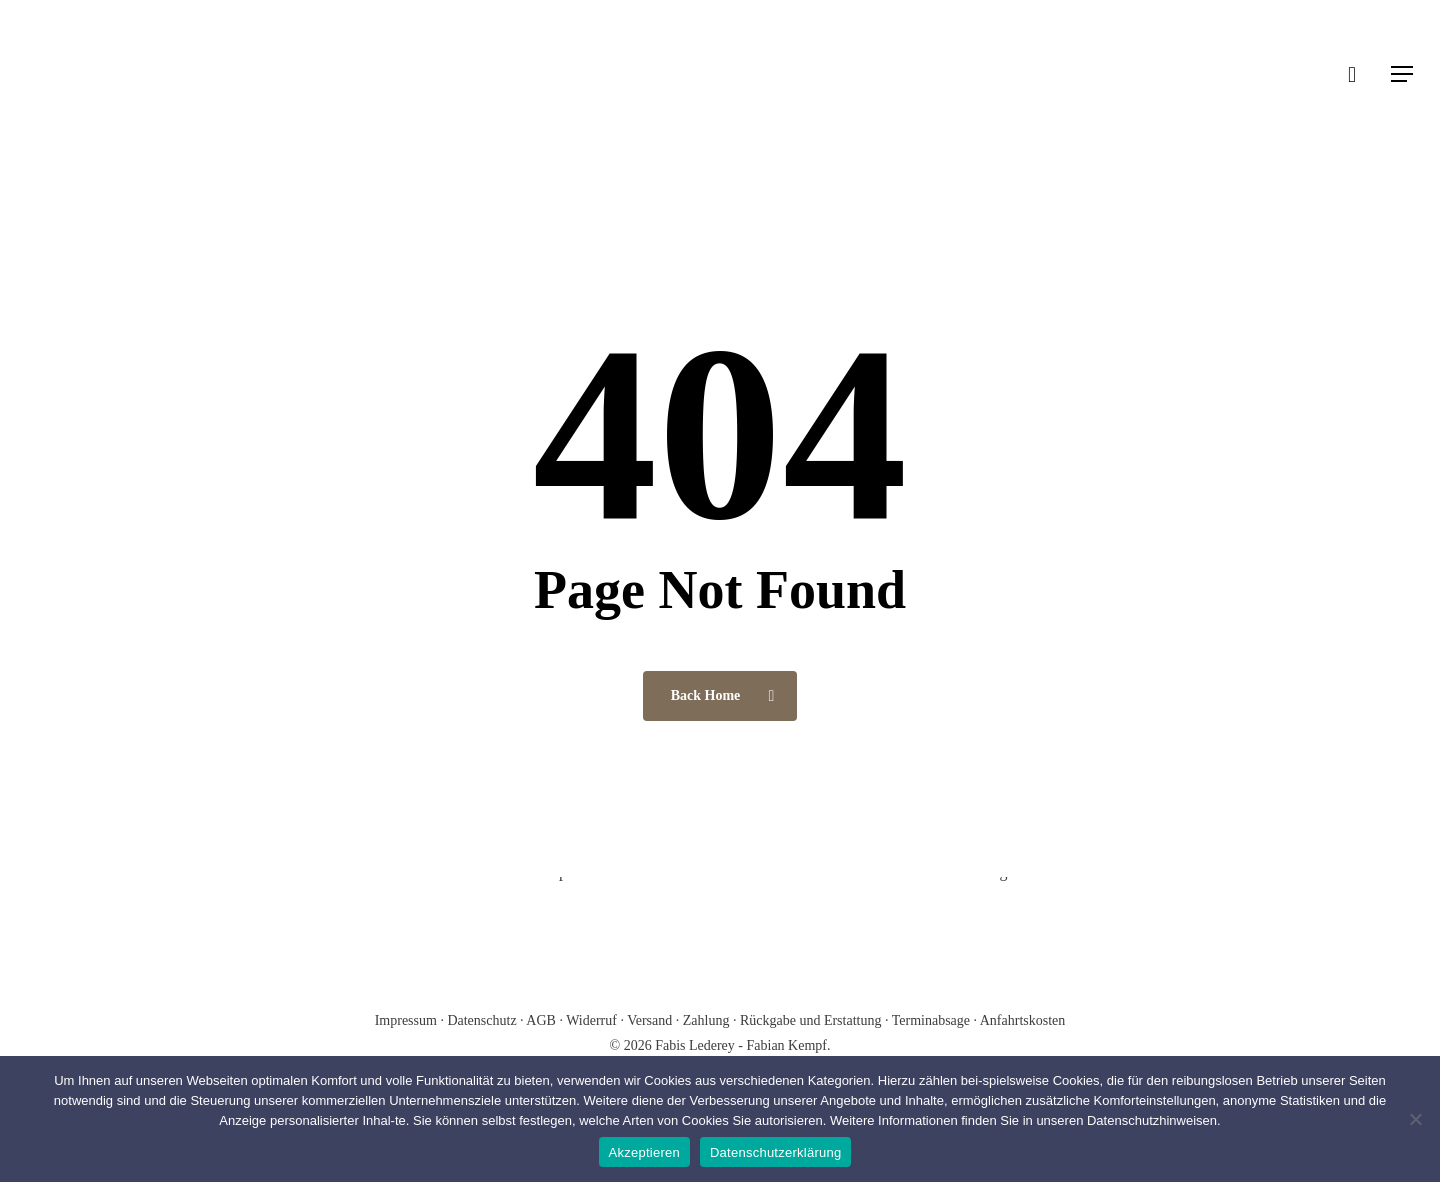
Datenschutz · (486, 1020)
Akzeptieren (644, 1152)
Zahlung (706, 1020)
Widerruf (591, 1020)
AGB (542, 1020)
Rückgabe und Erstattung (811, 1020)
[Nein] (1415, 1119)
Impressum (408, 1020)
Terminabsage (931, 1020)
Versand (649, 1020)
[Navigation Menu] (1403, 74)
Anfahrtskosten (1023, 1020)
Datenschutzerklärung (775, 1152)
